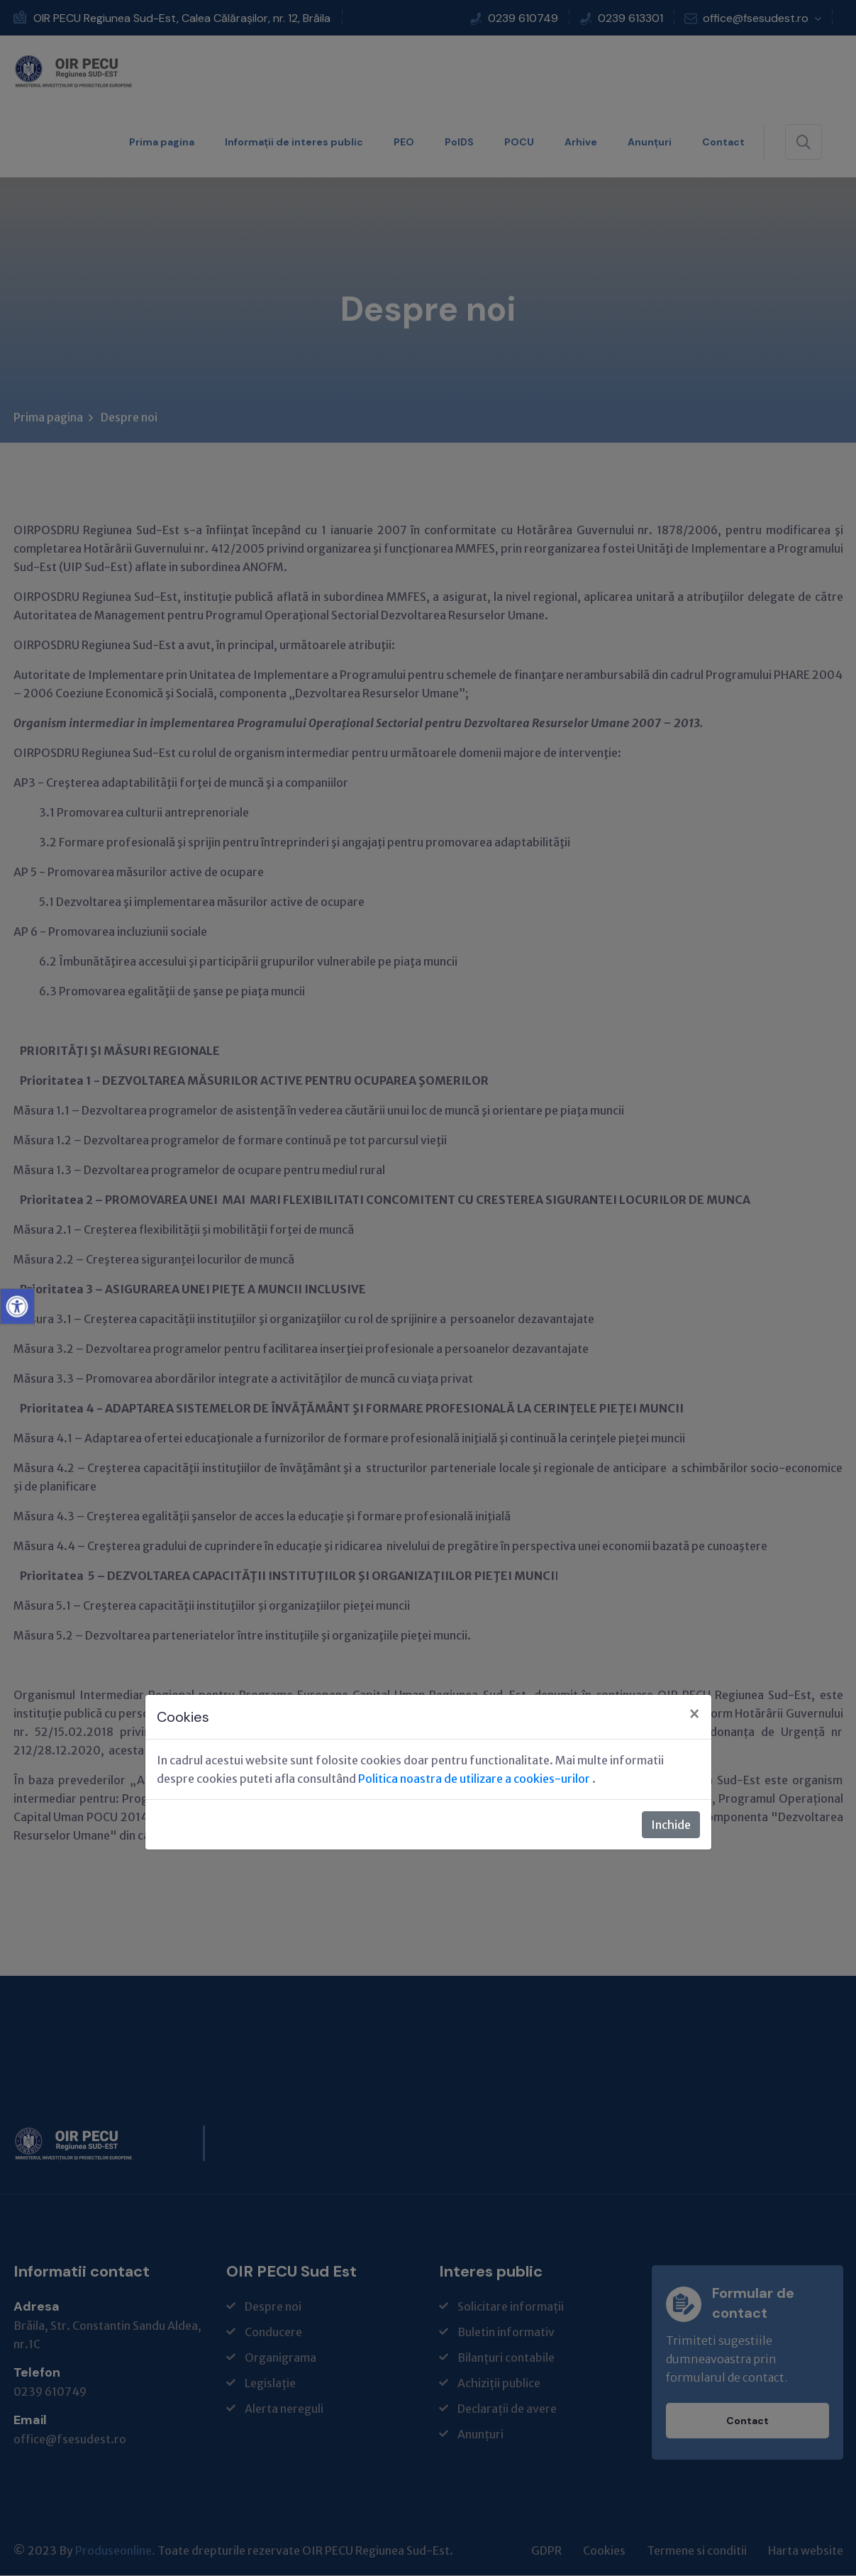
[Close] (694, 1715)
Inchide (671, 1825)
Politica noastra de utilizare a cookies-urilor (475, 1778)
